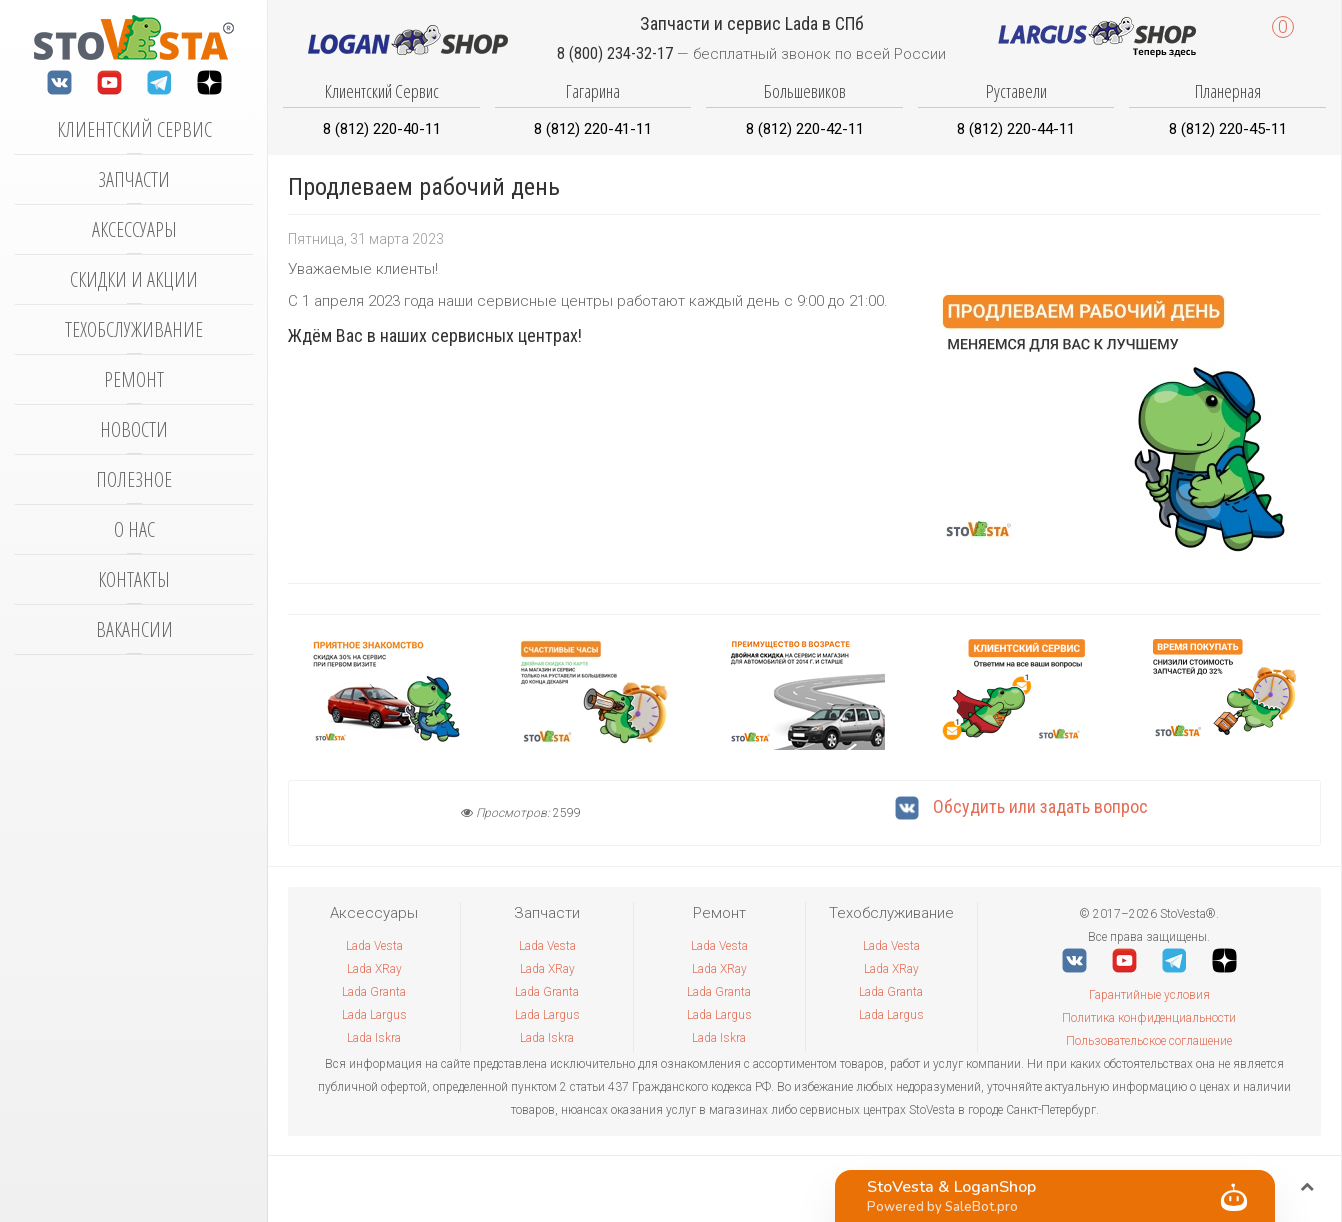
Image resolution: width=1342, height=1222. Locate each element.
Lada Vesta (374, 946)
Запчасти (134, 179)
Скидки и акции (134, 279)
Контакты (134, 579)
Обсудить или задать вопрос (1021, 806)
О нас (134, 529)
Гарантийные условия (1149, 995)
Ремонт (134, 379)
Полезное (134, 479)
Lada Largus (374, 1015)
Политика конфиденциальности (1149, 1018)
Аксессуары (134, 229)
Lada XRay (374, 969)
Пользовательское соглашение (1149, 1041)
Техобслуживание (134, 329)
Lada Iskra (374, 1038)
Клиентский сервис (134, 129)
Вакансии (134, 629)
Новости (134, 429)
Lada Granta (374, 992)
